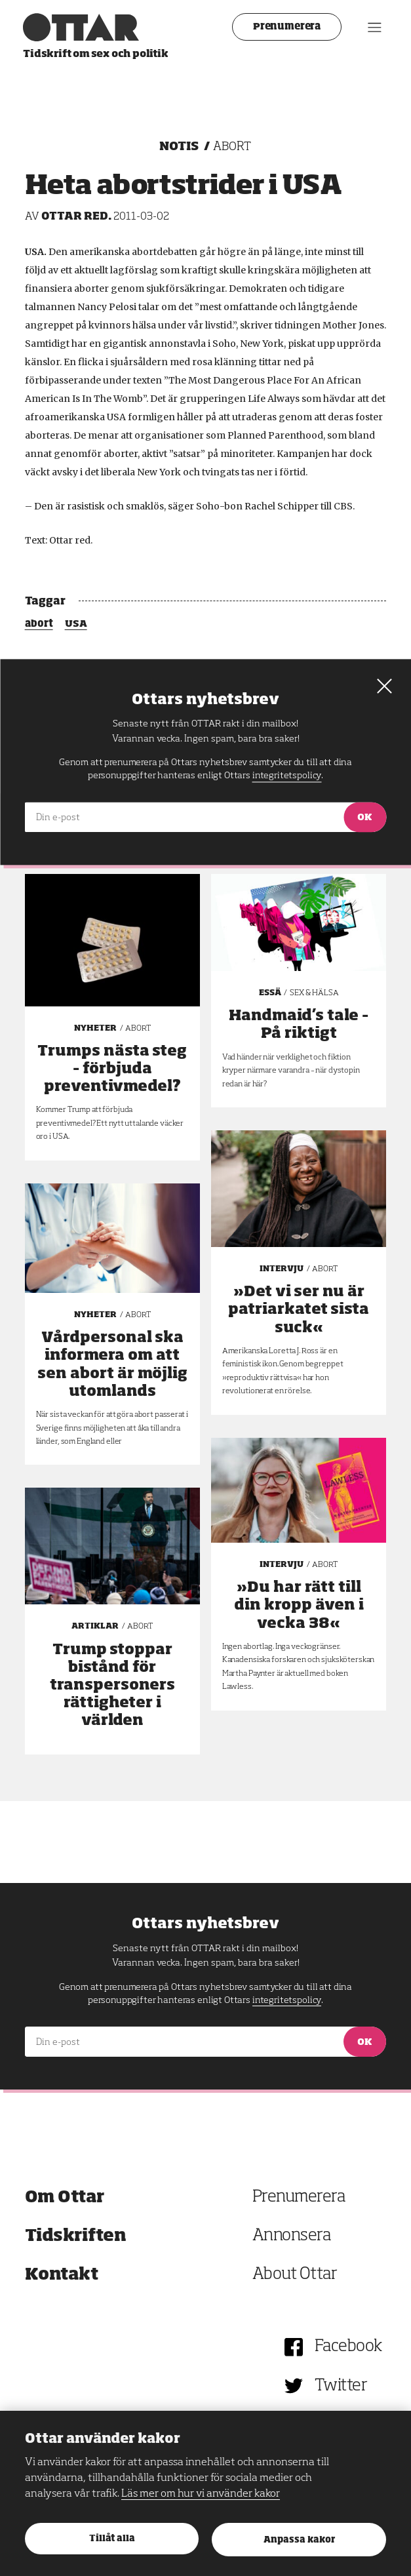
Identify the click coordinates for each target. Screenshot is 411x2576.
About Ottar (295, 2275)
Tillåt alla (112, 2539)
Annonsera (291, 2236)
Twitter (341, 2386)
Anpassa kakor (299, 2540)
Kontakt (61, 2275)
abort (39, 624)
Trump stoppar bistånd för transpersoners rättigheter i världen (112, 1686)
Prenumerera (285, 26)
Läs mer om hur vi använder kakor (200, 2494)
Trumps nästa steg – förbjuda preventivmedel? (112, 1069)
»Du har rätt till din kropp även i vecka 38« (299, 1606)
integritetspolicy (286, 2000)
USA (76, 624)
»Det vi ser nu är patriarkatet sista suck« (298, 1310)
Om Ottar (64, 2197)
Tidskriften (76, 2236)
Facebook (348, 2347)
